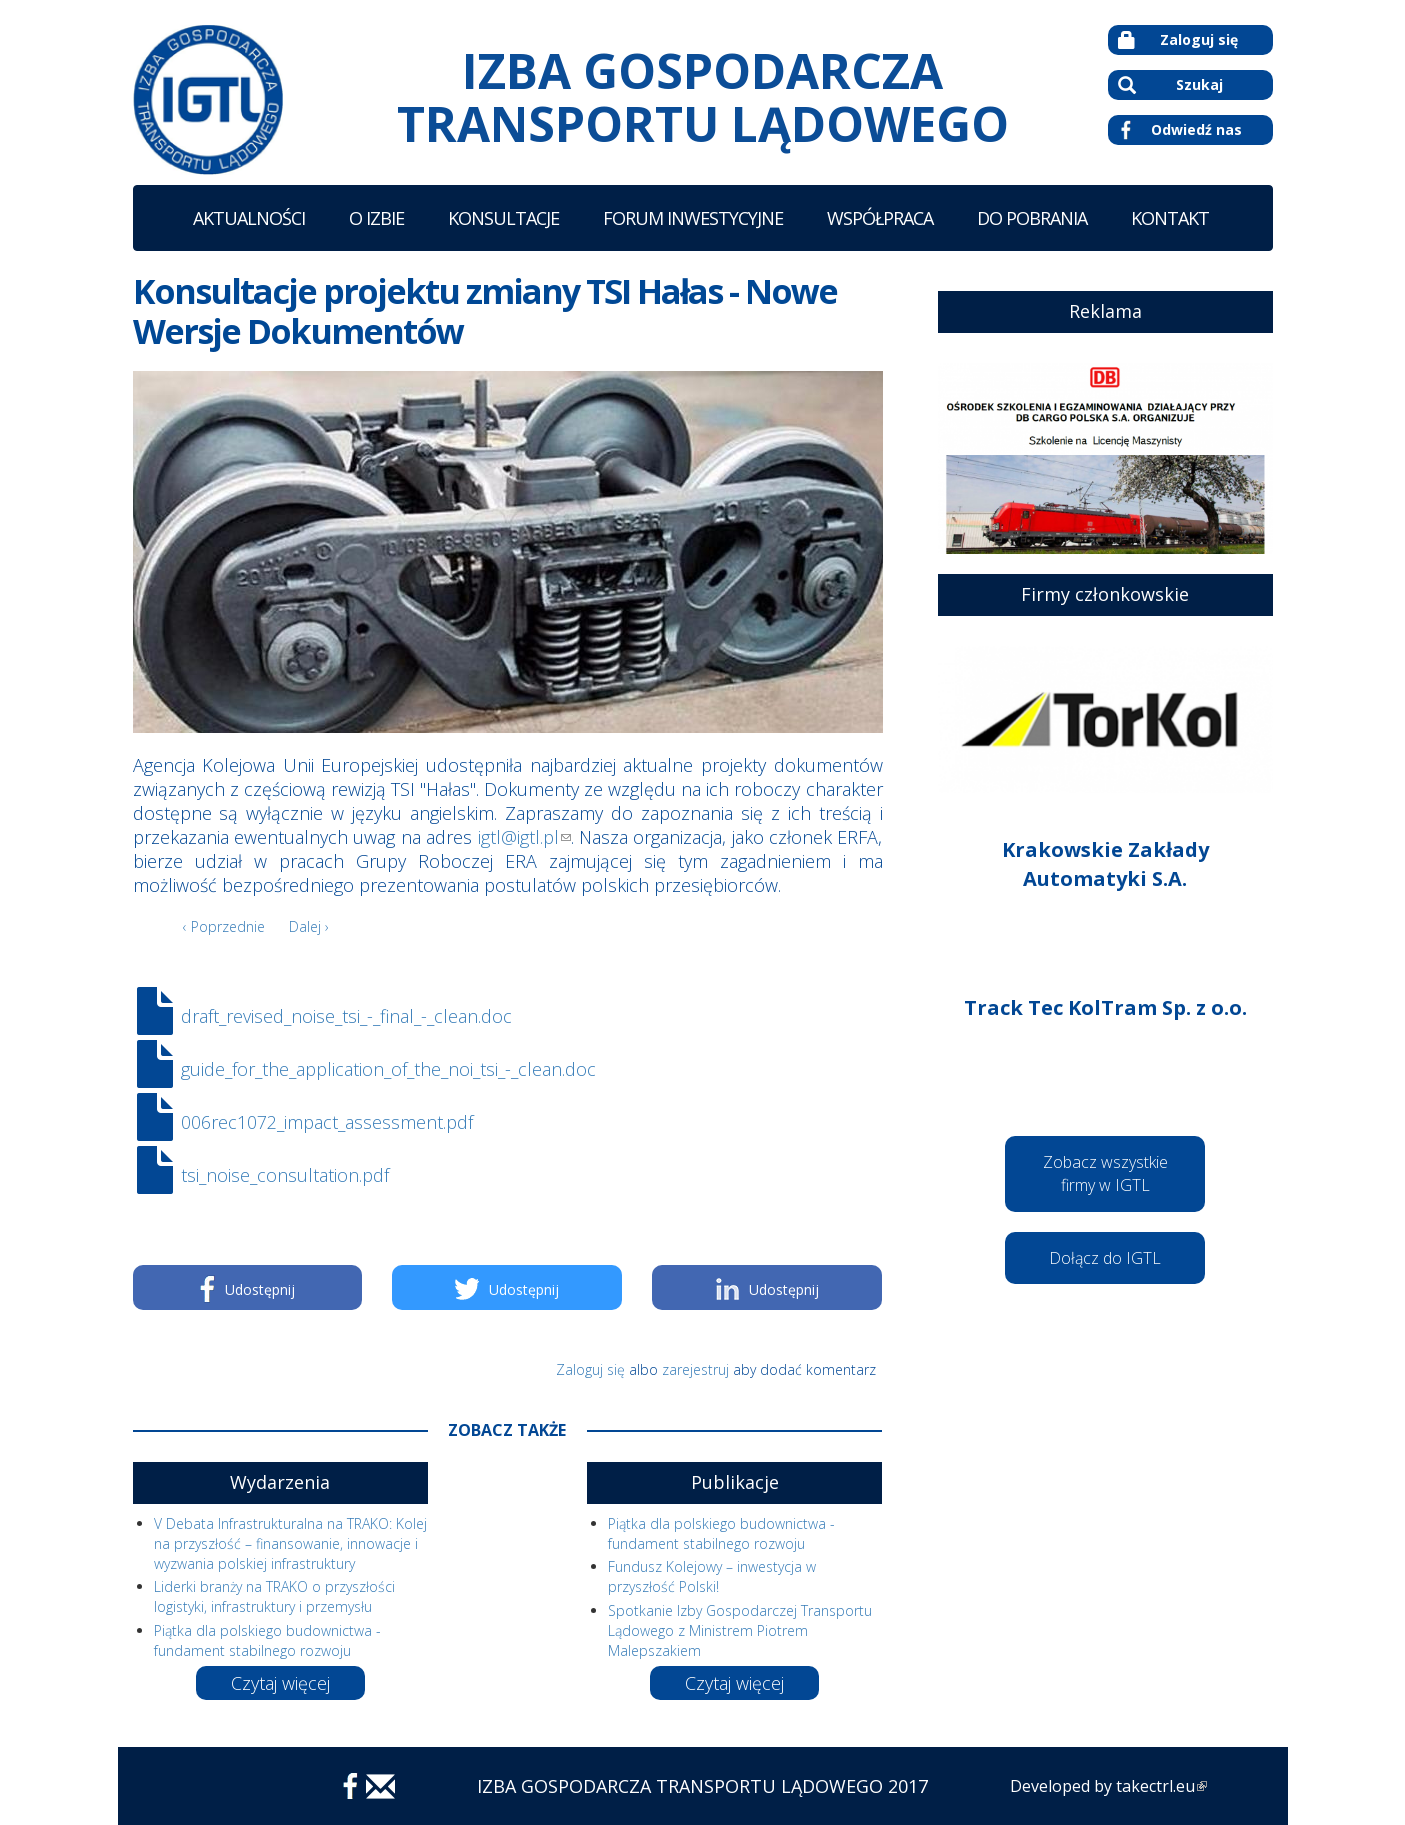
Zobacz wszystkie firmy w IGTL (1105, 1173)
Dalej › (309, 926)
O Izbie (376, 218)
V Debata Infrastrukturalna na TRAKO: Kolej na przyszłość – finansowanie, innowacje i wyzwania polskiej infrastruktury (290, 1543)
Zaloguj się (1178, 39)
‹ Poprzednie (224, 926)
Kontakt (1170, 218)
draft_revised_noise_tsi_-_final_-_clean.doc (346, 1016)
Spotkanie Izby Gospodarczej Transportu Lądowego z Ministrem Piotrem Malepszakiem (740, 1630)
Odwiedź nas (1182, 130)
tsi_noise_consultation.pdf (285, 1175)
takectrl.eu (1161, 1786)
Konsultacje (503, 218)
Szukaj (1170, 84)
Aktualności (249, 218)
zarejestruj (695, 1369)
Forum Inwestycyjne (693, 218)
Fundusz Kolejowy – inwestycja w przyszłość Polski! (712, 1576)
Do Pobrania (1032, 218)
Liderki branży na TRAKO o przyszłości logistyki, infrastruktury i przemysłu (274, 1596)
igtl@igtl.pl (524, 837)
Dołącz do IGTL (1105, 1258)
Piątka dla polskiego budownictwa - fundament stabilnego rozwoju (267, 1640)
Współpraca (880, 218)
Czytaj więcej (280, 1683)
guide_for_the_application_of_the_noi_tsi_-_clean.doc (388, 1069)
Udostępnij (247, 1289)
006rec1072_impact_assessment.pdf (327, 1122)
